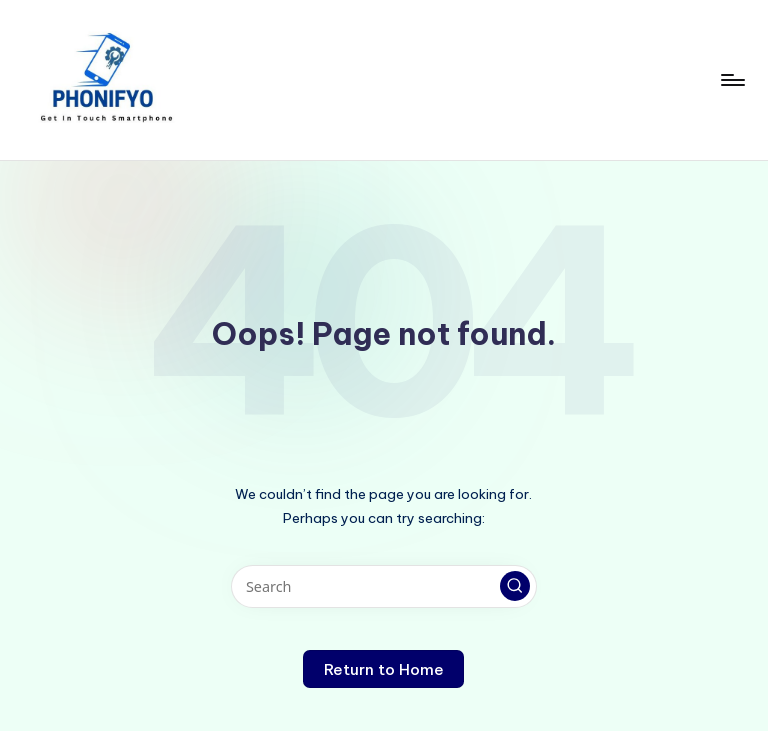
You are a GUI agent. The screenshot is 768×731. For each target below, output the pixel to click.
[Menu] (731, 80)
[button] (515, 586)
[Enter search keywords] (383, 586)
